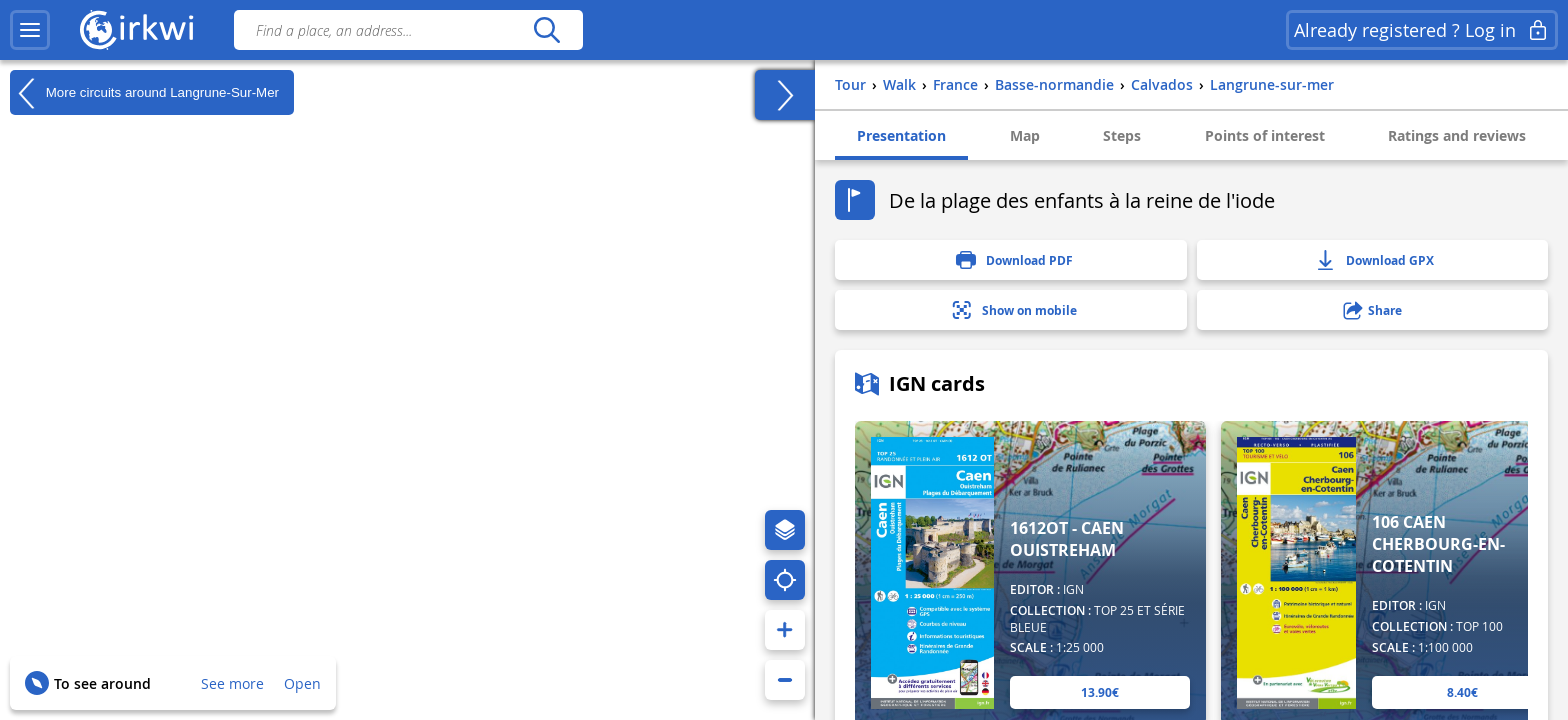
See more (232, 683)
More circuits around (144, 93)
